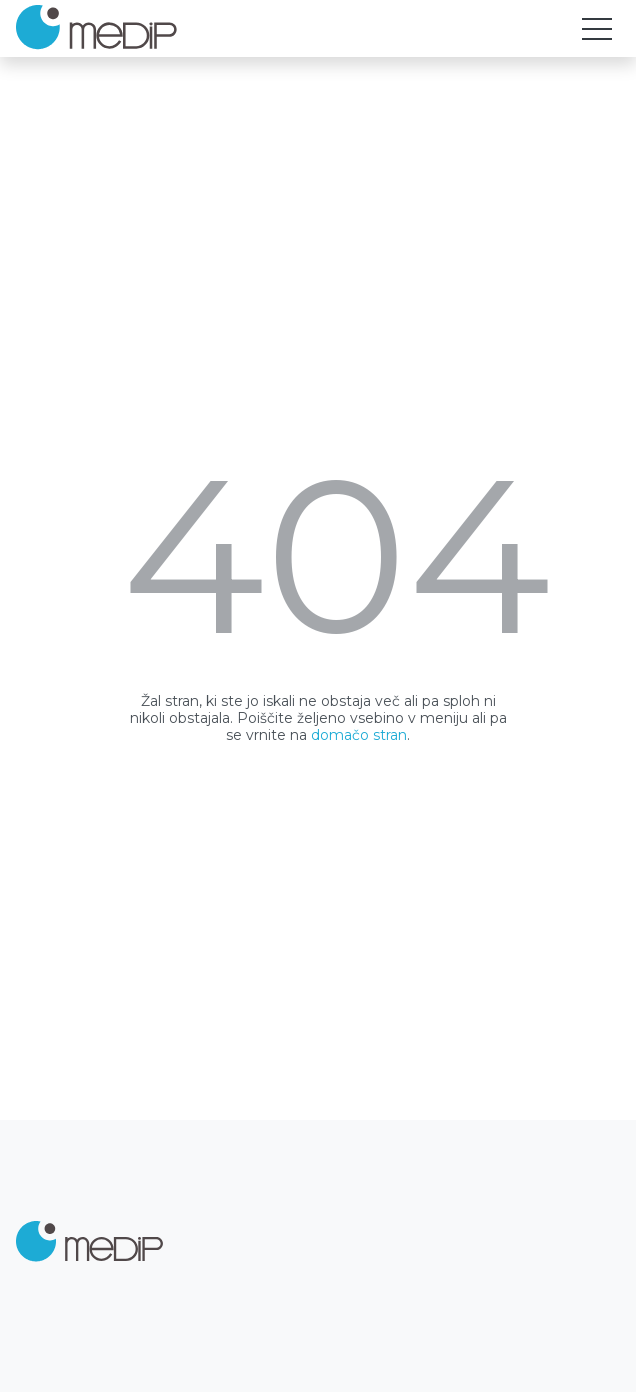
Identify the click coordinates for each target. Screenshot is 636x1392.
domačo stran (359, 735)
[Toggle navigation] (597, 29)
